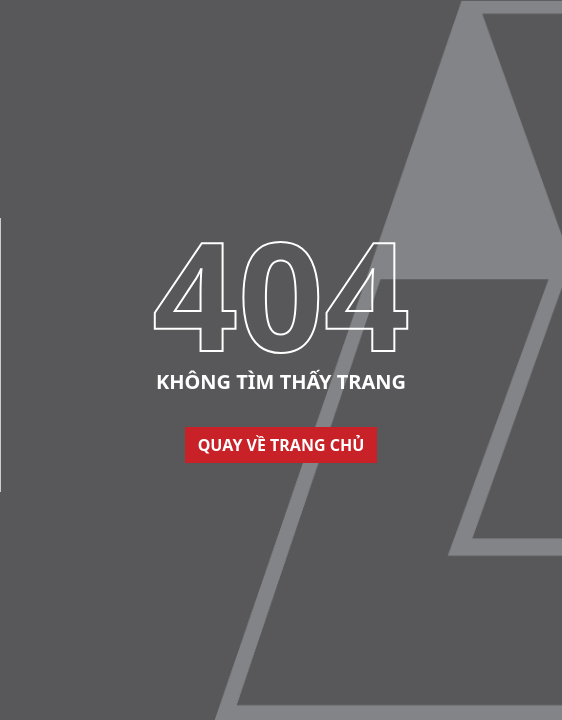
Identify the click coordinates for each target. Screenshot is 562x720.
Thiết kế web (38, 482)
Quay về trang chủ (281, 445)
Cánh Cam (134, 482)
